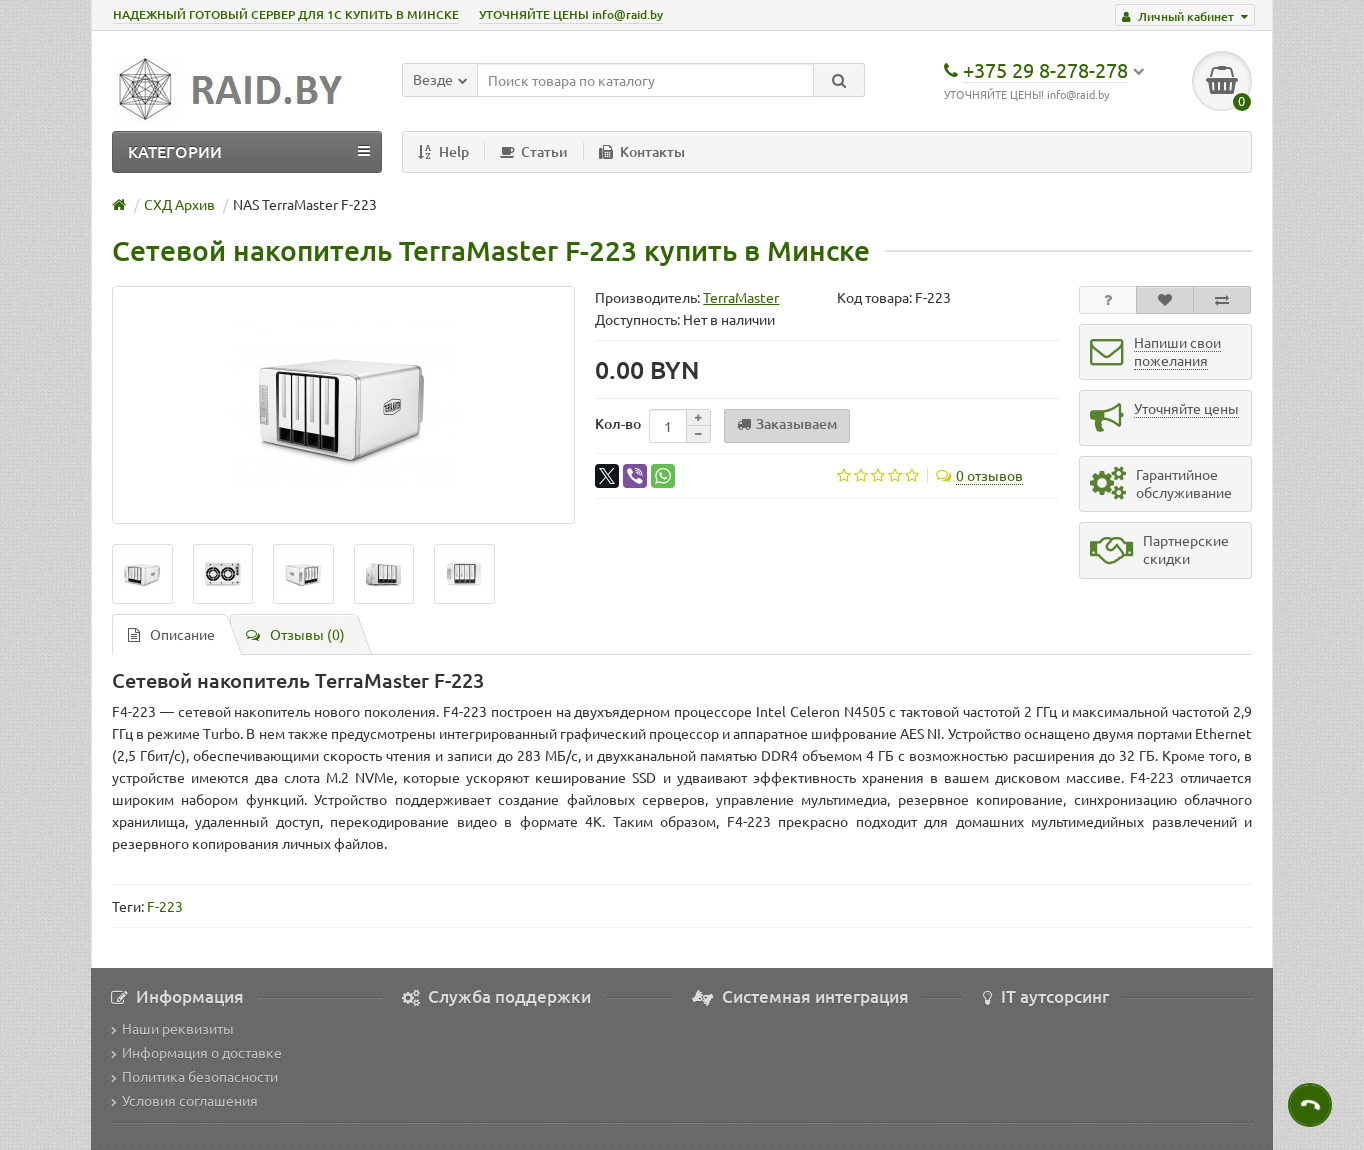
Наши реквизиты (172, 1028)
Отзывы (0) (295, 634)
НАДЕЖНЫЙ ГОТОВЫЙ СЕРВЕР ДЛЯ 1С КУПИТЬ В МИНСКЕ (286, 14)
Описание (171, 634)
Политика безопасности (194, 1076)
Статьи (534, 151)
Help (443, 151)
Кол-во (618, 423)
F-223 (165, 906)
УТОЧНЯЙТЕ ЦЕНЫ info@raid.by (571, 14)
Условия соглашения (184, 1100)
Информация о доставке (196, 1052)
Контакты (642, 151)
